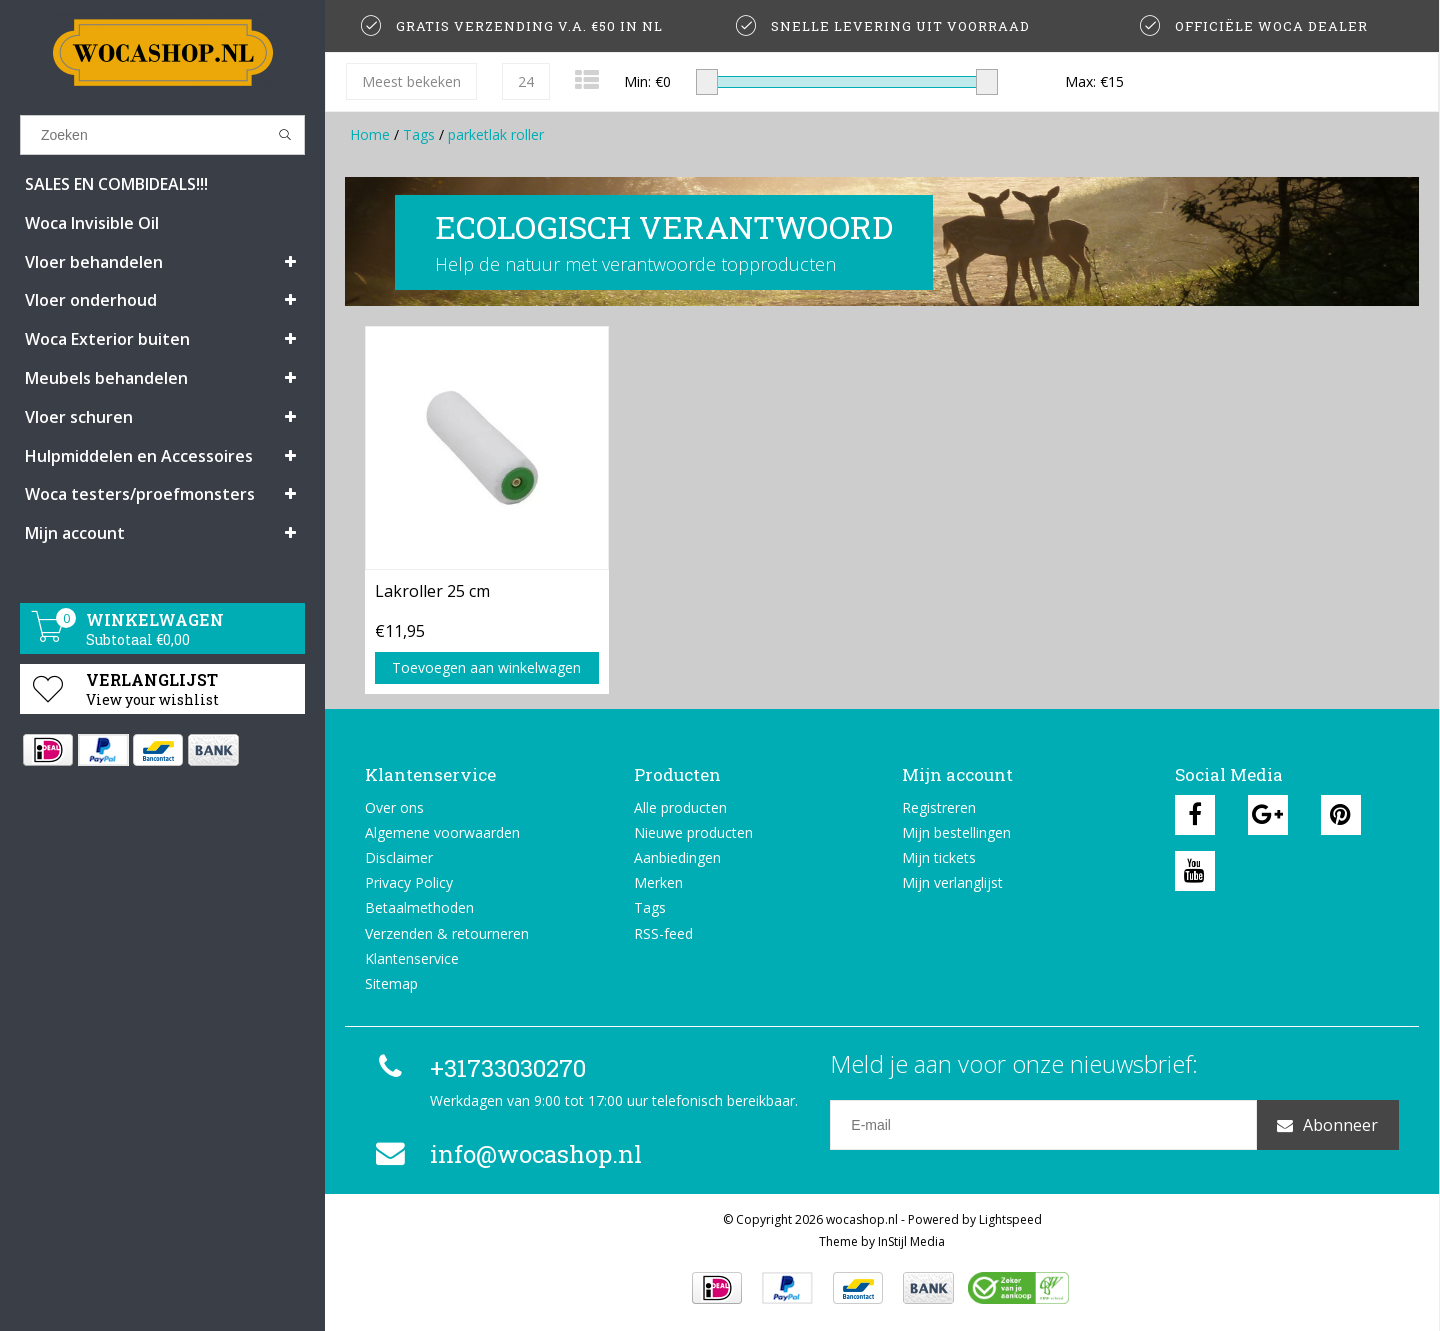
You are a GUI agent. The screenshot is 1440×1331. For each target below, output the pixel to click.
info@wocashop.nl (506, 1154)
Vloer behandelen (94, 262)
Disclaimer (399, 857)
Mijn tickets (939, 857)
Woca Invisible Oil (92, 223)
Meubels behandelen (106, 378)
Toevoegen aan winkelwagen (486, 667)
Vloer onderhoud (91, 300)
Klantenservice (412, 958)
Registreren (939, 807)
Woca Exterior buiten (107, 339)
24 (526, 81)
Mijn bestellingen (956, 832)
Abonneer (1327, 1125)
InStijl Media (911, 1241)
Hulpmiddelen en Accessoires (139, 456)
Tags (419, 134)
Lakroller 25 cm (432, 591)
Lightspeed (1010, 1219)
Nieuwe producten (693, 832)
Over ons (394, 807)
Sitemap (391, 983)
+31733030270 (478, 1068)
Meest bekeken (411, 81)
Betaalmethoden (419, 907)
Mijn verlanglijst (952, 882)
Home (370, 134)
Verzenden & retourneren (447, 933)
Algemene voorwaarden (442, 832)
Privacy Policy (409, 882)
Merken (658, 882)
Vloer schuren (79, 417)
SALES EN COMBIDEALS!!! (116, 184)
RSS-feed (663, 933)
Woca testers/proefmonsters (140, 494)
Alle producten (680, 807)
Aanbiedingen (677, 857)
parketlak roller (496, 134)
